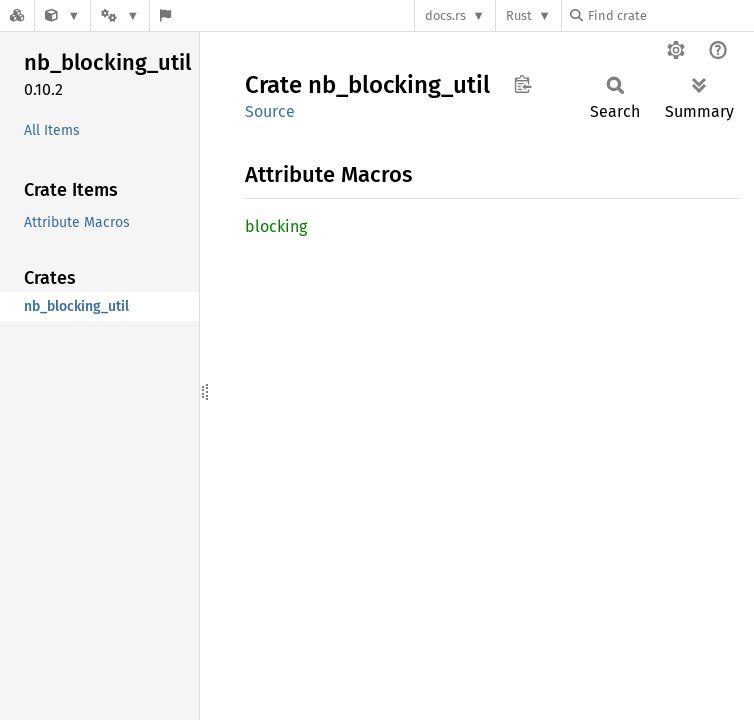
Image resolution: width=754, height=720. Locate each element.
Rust (519, 15)
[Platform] (120, 15)
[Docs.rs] (17, 15)
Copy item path (522, 84)
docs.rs (445, 15)
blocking (276, 226)
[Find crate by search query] (670, 15)
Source (270, 111)
